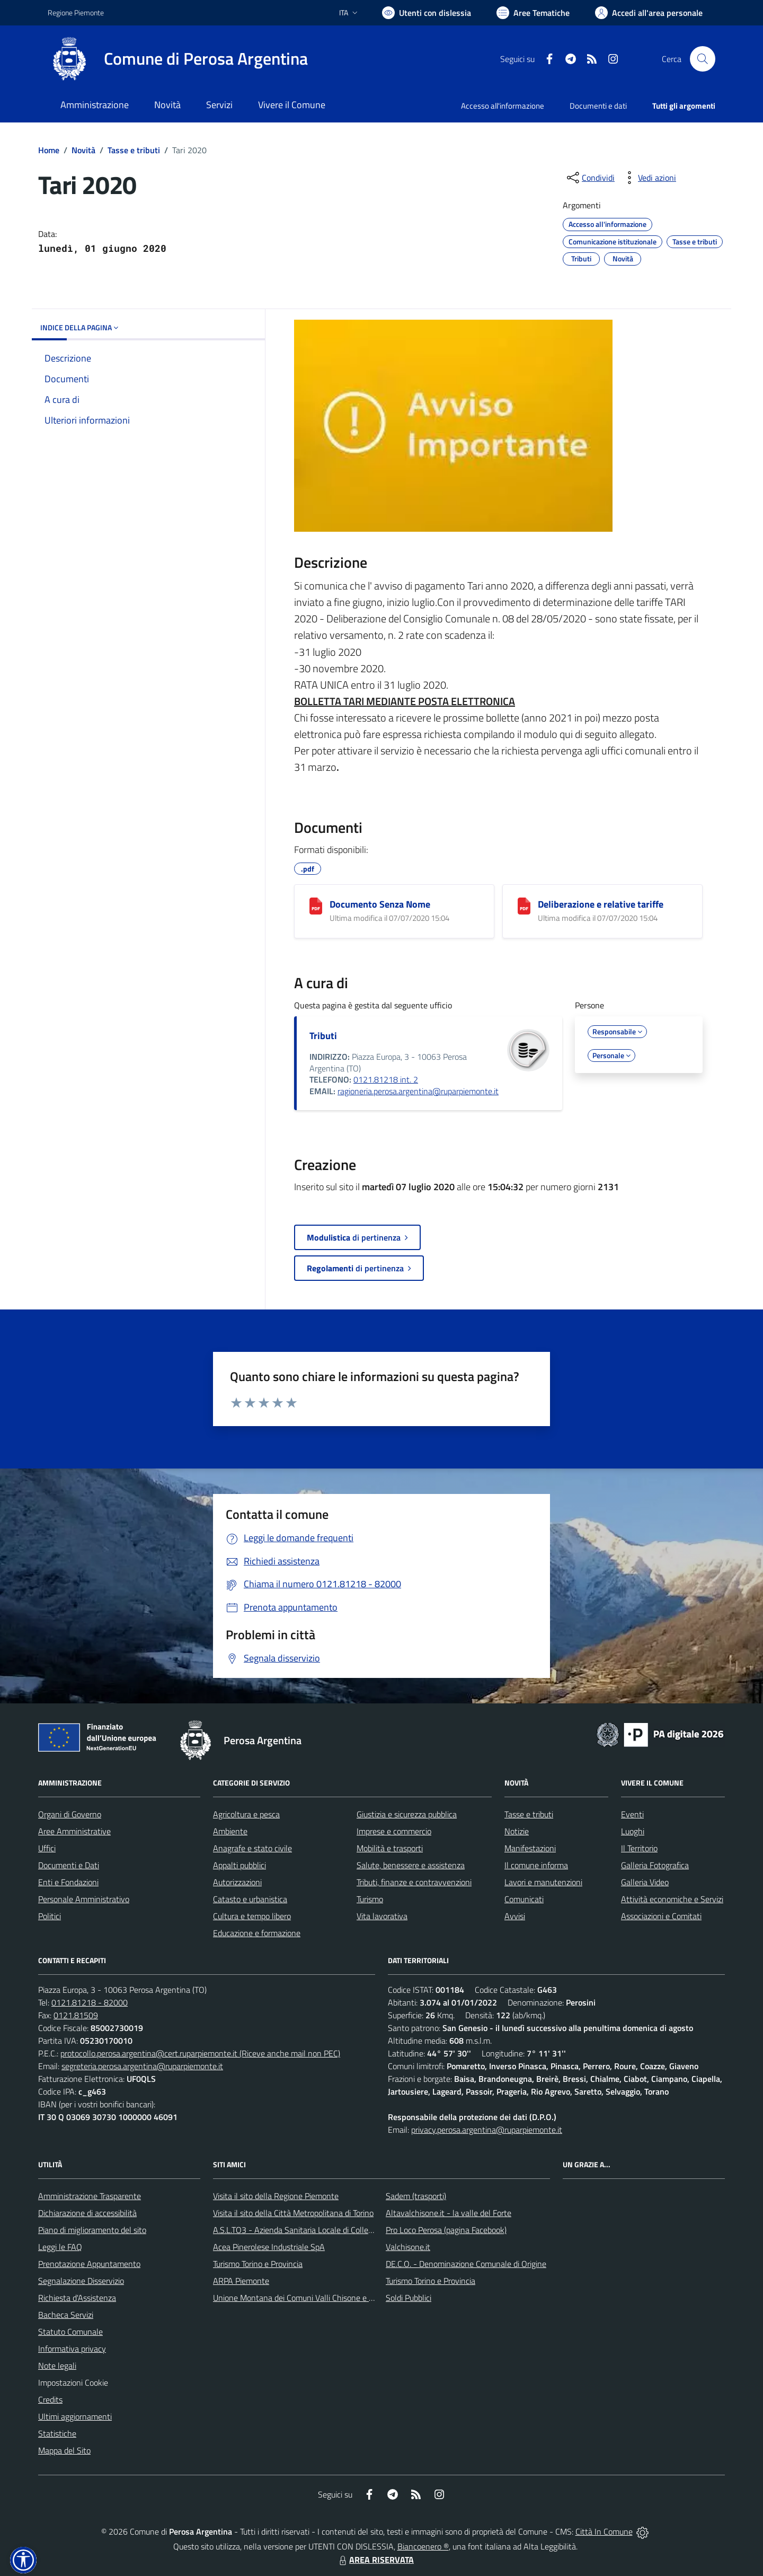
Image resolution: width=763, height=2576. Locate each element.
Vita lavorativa (382, 1916)
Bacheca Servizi (65, 2314)
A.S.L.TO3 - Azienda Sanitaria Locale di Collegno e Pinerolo (316, 2229)
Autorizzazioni (237, 1882)
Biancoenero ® (423, 2546)
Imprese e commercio (394, 1831)
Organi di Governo (69, 1814)
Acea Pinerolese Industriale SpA (269, 2246)
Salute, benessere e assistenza (411, 1865)
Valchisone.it (408, 2246)
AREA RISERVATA (375, 2559)
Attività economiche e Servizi (672, 1899)
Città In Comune (604, 2531)
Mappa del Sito (64, 2450)
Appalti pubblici (239, 1865)
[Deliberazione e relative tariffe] (524, 906)
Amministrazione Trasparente (89, 2196)
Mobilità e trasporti (390, 1848)
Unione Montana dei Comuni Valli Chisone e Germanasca (313, 2297)
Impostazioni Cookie (73, 2382)
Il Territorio (639, 1848)
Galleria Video (645, 1882)
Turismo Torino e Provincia (258, 2263)
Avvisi (514, 1916)
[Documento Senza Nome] (315, 906)
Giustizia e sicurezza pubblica (407, 1814)
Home (48, 150)
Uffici (47, 1848)
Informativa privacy (72, 2348)
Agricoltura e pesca (246, 1814)
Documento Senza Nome (380, 904)
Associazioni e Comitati (661, 1916)
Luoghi (632, 1831)
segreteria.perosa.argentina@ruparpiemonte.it (142, 2066)
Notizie (516, 1831)
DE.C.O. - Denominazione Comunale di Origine (466, 2263)
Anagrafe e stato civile (252, 1848)
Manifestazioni (530, 1848)
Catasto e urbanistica (250, 1899)
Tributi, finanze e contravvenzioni (414, 1882)
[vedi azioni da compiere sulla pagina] (648, 177)
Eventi (632, 1814)
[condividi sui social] (590, 177)
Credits (50, 2399)
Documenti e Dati (68, 1865)
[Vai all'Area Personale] (648, 12)
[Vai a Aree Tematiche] (533, 12)
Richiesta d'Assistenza (77, 2297)
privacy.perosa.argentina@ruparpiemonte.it (486, 2129)
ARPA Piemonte (241, 2280)
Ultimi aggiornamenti (75, 2416)
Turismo (370, 1899)
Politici (49, 1916)
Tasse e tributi (134, 150)
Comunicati (524, 1899)
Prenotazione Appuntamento (89, 2263)
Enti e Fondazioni (68, 1882)
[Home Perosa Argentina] (178, 59)
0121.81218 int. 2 (385, 1079)
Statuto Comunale (70, 2331)
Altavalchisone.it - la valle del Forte (448, 2212)
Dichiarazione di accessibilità (87, 2212)
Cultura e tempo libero (252, 1916)
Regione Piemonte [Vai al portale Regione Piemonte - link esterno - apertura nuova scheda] (76, 12)
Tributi (323, 1035)
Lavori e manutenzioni (543, 1882)
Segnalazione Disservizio (81, 2280)
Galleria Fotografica (655, 1865)
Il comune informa (536, 1865)
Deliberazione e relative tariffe (600, 904)
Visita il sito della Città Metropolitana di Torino (293, 2212)
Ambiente (230, 1831)
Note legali (57, 2365)
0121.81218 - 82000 (89, 2002)
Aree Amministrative (74, 1831)
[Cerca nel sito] (702, 59)
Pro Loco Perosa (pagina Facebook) (446, 2229)
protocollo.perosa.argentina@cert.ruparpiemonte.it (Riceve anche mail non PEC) (200, 2053)
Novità (83, 150)
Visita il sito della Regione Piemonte (276, 2196)
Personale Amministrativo (83, 1899)
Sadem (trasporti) (416, 2196)
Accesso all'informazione (502, 106)
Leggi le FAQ (60, 2246)
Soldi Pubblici (408, 2297)
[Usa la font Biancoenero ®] (426, 12)
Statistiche (57, 2433)
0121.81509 (76, 2015)
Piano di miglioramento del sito (92, 2229)
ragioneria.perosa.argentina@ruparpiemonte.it (418, 1091)
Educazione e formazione (256, 1933)
